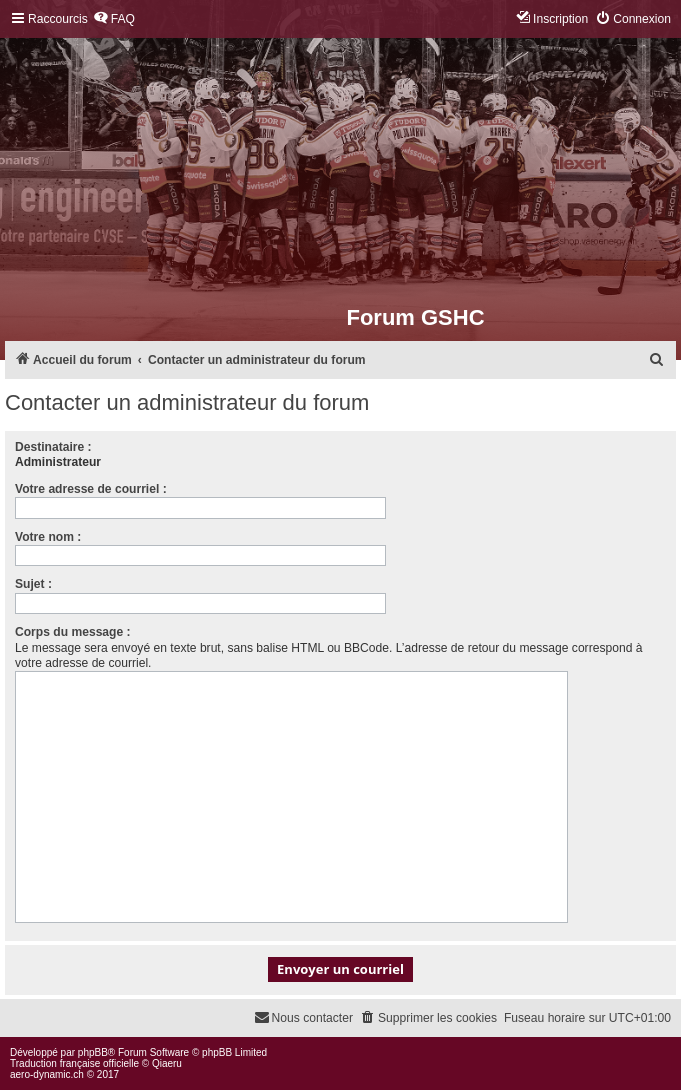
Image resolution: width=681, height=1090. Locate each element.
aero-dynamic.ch (47, 1074)
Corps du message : (73, 632)
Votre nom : (48, 537)
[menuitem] (114, 19)
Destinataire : (53, 447)
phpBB (93, 1052)
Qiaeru (167, 1063)
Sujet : (33, 584)
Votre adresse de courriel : (91, 489)
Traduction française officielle (74, 1063)
